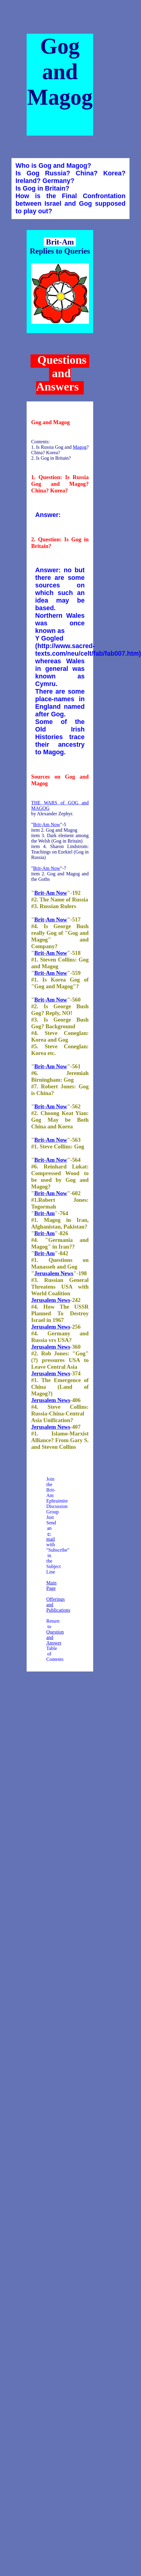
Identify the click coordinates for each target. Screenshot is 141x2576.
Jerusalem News (53, 1273)
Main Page (51, 1585)
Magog (80, 447)
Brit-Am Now (46, 824)
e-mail (50, 1536)
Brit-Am (44, 1213)
